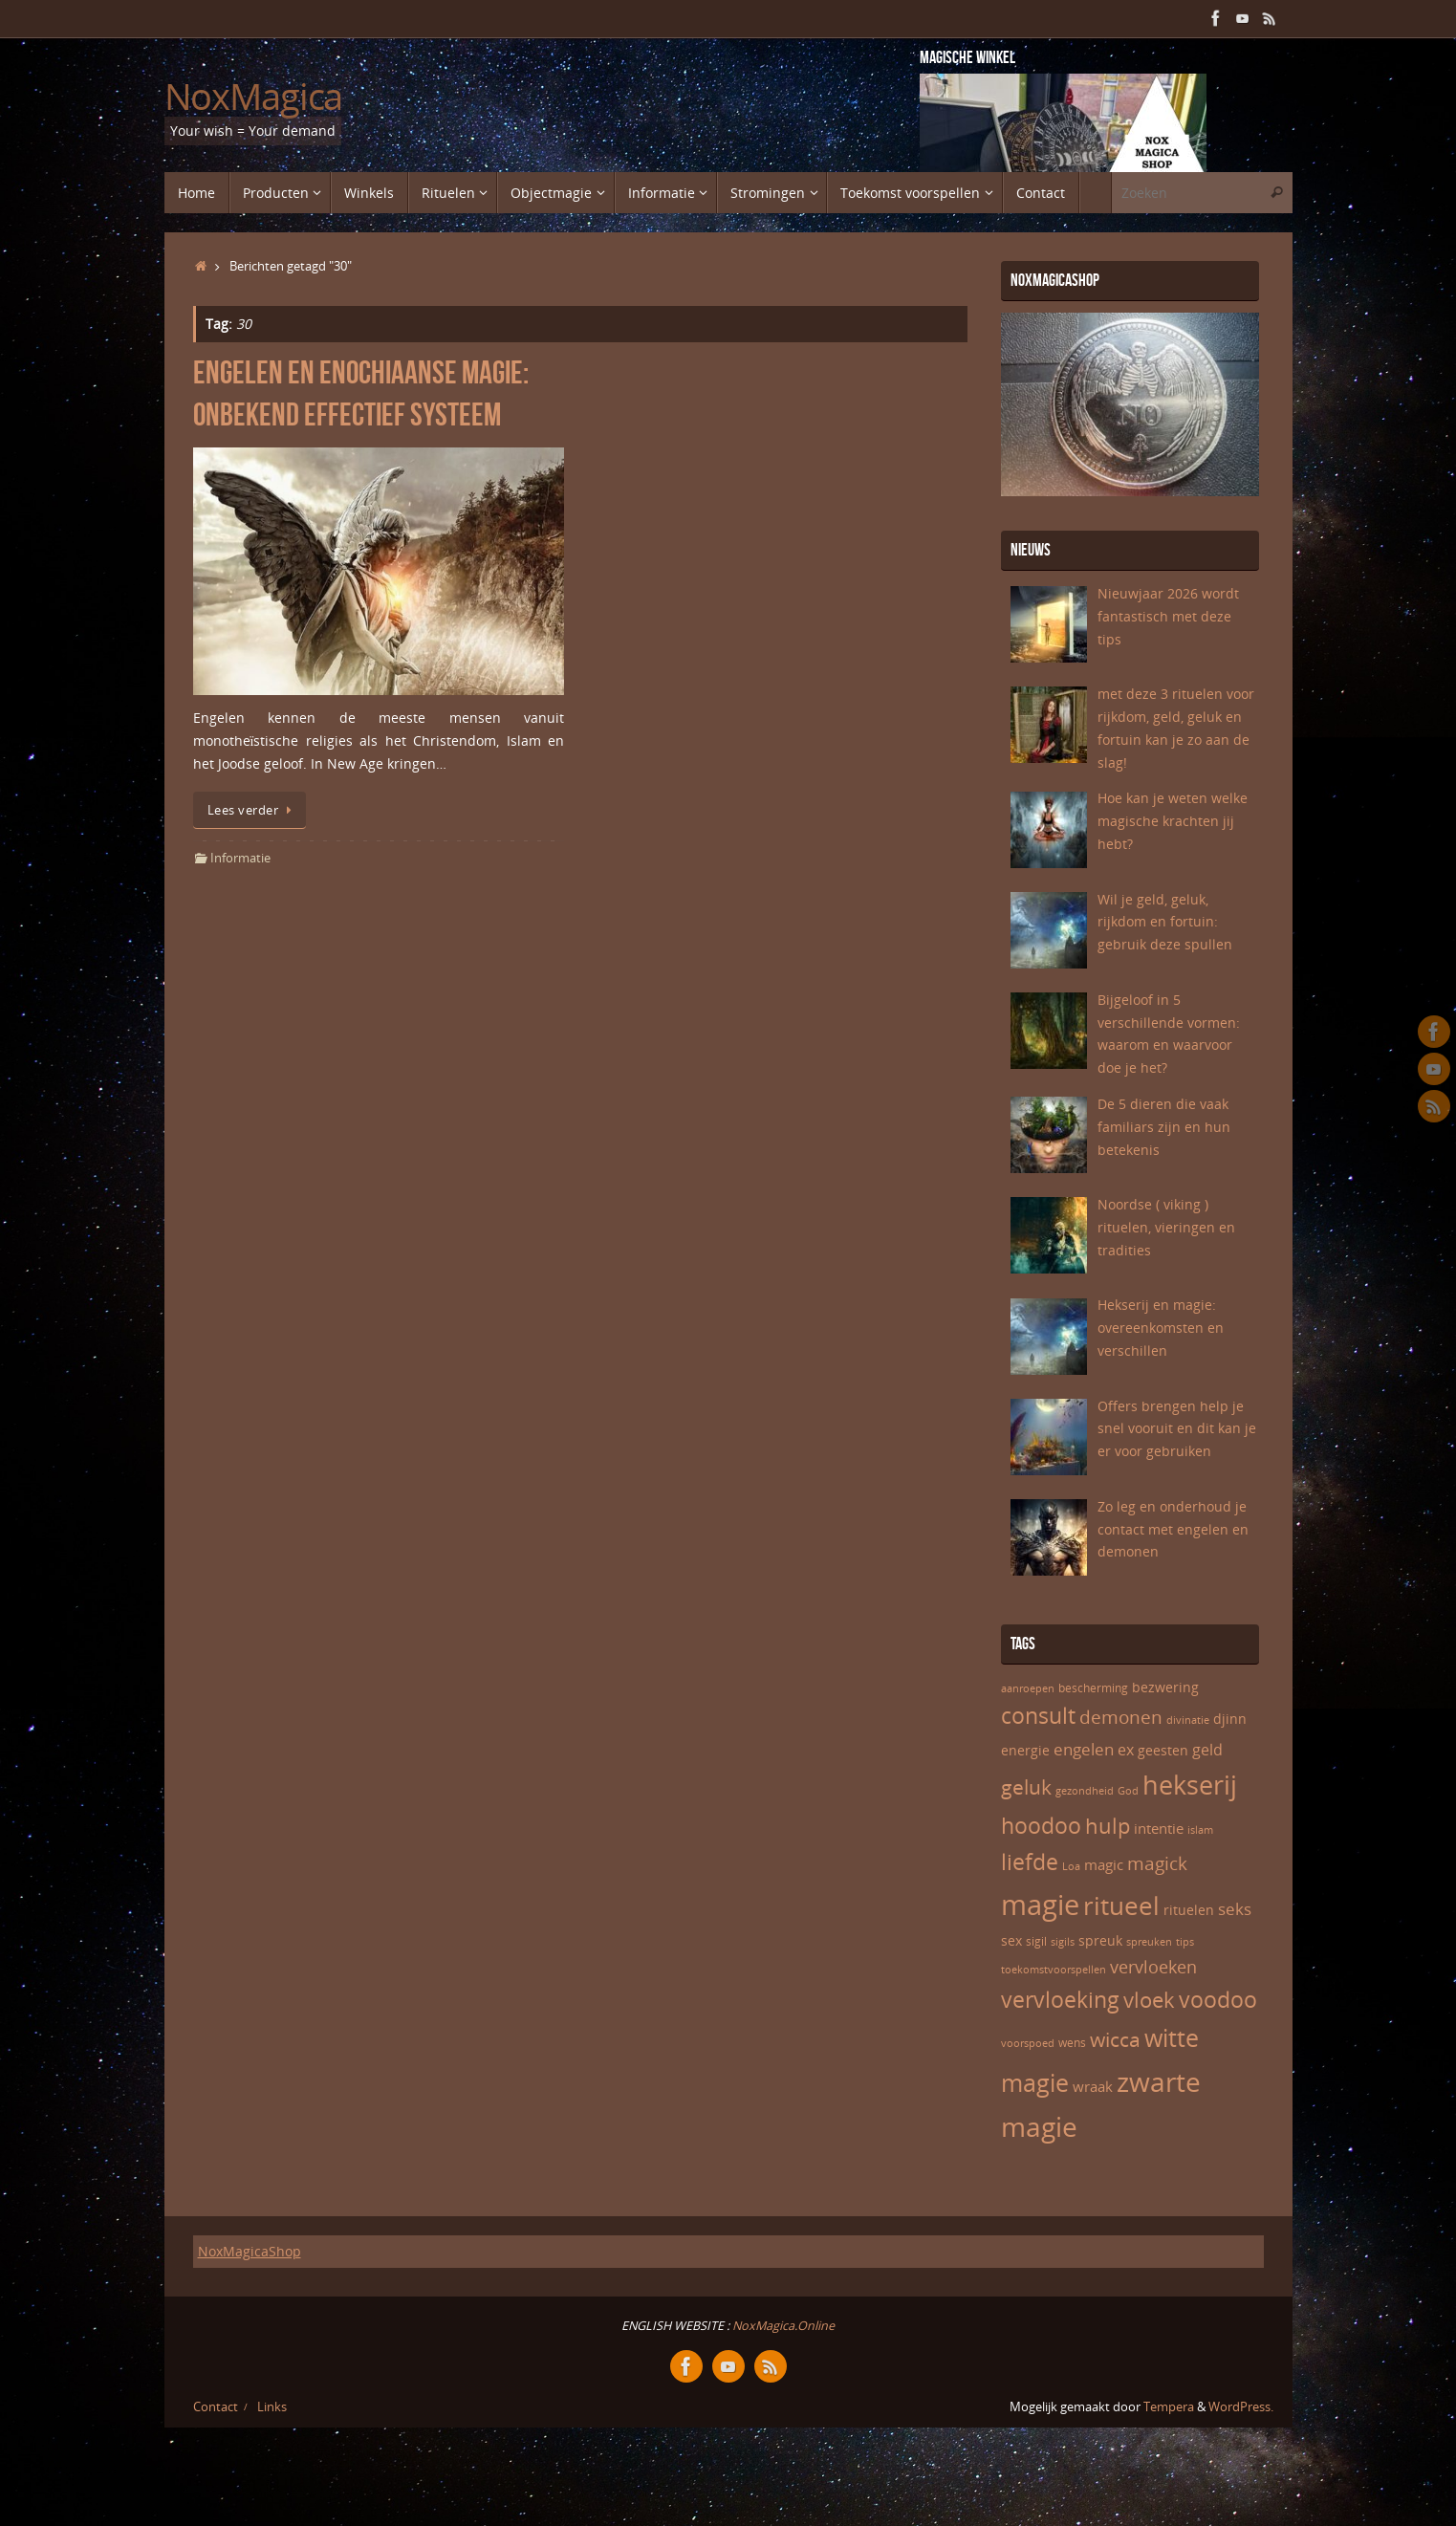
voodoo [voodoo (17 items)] (1218, 1999)
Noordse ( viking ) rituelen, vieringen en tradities (1166, 1227)
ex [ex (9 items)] (1126, 1749)
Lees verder (252, 810)
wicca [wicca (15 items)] (1115, 2039)
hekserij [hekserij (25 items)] (1189, 1785)
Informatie (240, 858)
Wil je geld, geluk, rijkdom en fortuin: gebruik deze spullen (1164, 922)
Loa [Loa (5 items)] (1071, 1866)
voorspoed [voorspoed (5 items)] (1027, 2043)
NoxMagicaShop (249, 2251)
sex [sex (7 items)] (1011, 1940)
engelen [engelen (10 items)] (1084, 1749)
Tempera (1168, 2407)
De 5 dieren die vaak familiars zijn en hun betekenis (1163, 1127)
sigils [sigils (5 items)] (1063, 1942)
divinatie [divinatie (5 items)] (1187, 1720)
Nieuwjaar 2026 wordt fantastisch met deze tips (1168, 616)
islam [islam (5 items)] (1200, 1830)
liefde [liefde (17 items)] (1029, 1862)
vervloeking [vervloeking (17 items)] (1060, 1999)
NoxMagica (253, 96)
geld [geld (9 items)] (1207, 1749)
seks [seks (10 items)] (1234, 1909)
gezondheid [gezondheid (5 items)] (1084, 1790)
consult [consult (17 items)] (1038, 1716)
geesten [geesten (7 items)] (1163, 1750)
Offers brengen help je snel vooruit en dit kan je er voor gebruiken (1176, 1429)
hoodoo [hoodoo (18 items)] (1041, 1825)
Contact (215, 2407)
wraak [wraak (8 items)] (1093, 2086)
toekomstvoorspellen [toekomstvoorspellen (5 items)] (1053, 1969)
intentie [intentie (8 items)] (1159, 1828)
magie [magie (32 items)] (1040, 1904)
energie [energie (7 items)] (1025, 1750)
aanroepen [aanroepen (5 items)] (1027, 1688)
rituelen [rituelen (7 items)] (1188, 1910)
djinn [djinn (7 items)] (1230, 1718)
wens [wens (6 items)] (1072, 2043)
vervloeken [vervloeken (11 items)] (1153, 1966)
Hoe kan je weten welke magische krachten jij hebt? (1172, 821)
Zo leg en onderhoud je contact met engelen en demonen (1173, 1529)
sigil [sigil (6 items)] (1036, 1941)
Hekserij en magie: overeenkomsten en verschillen (1160, 1328)
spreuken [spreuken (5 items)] (1149, 1942)
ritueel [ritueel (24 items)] (1121, 1905)
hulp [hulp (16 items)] (1107, 1825)
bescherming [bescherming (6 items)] (1093, 1688)
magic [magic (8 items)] (1103, 1864)
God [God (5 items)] (1128, 1790)
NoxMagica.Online (782, 2326)
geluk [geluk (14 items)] (1026, 1787)
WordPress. (1240, 2407)
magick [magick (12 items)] (1157, 1863)
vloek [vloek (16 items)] (1149, 1999)
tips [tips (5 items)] (1185, 1942)
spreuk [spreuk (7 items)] (1100, 1940)
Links (272, 2407)
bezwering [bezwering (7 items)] (1165, 1687)
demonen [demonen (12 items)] (1121, 1717)
